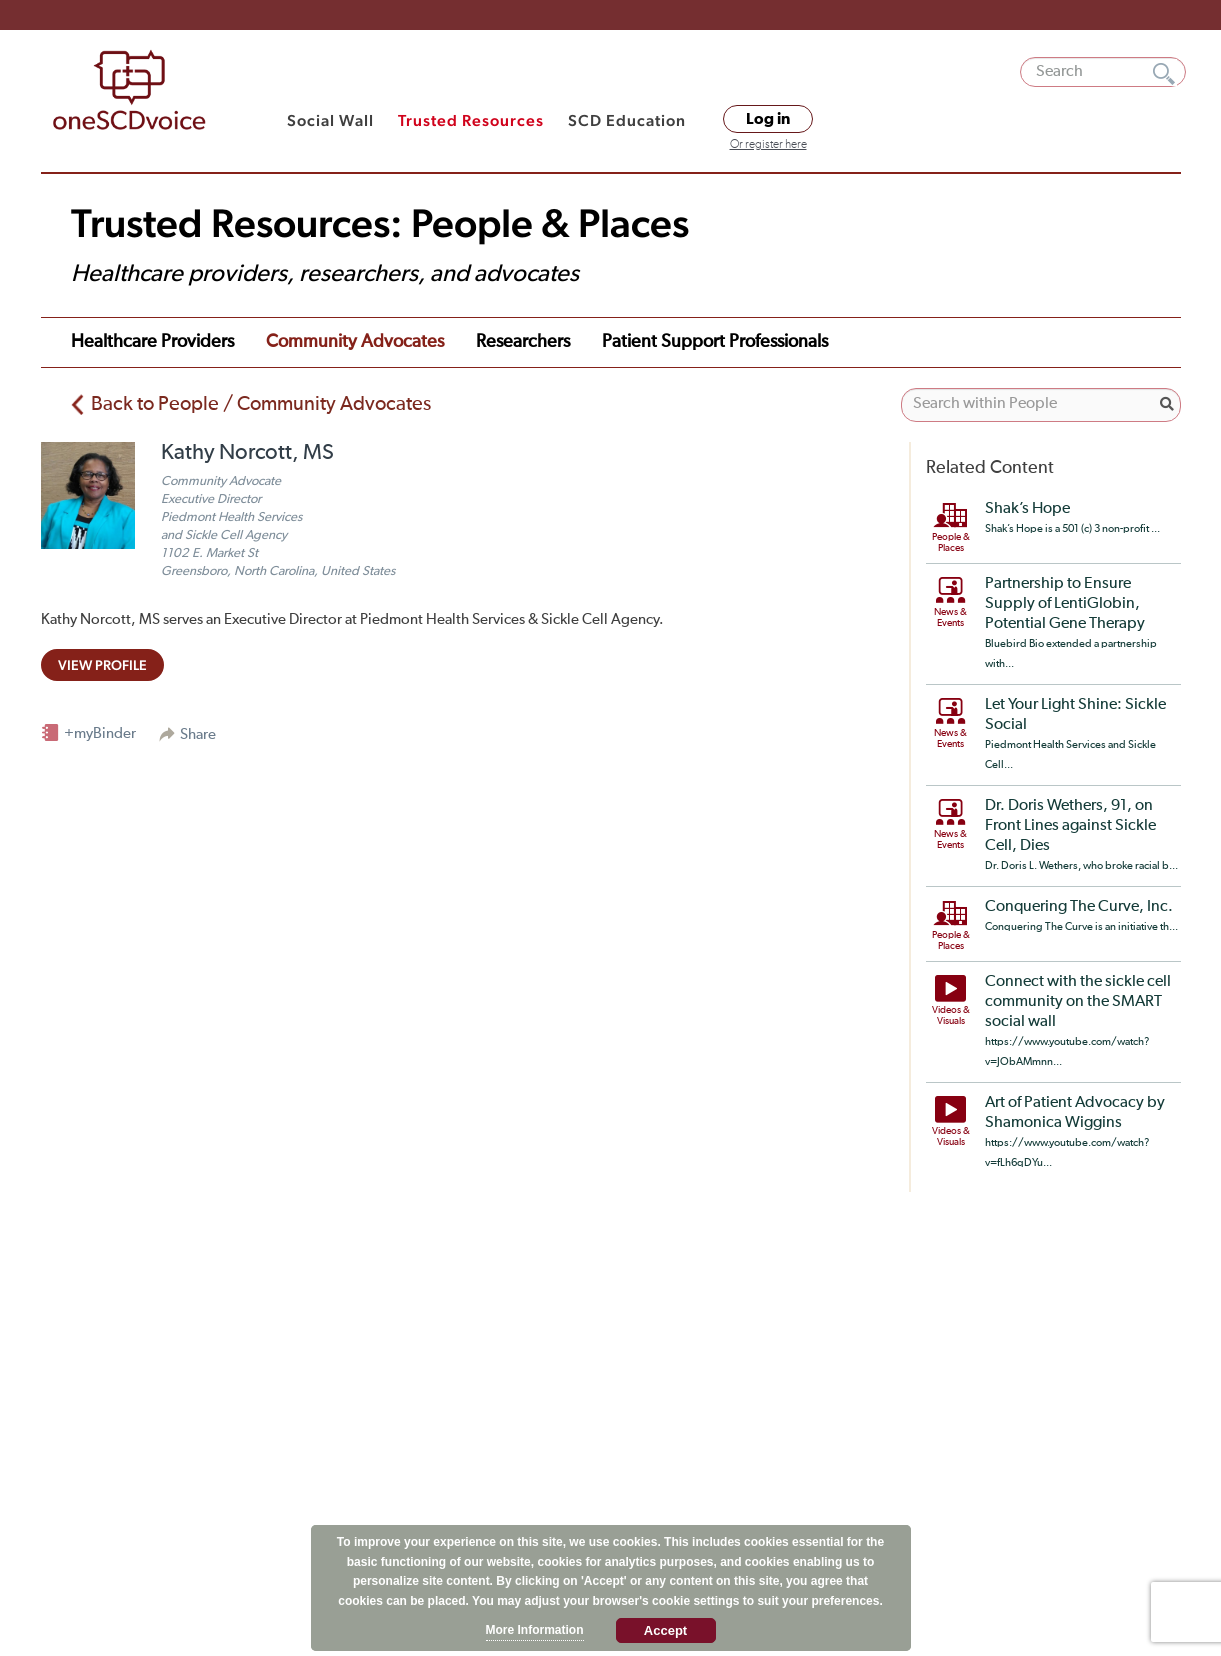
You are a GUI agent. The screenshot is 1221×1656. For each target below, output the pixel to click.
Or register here (768, 145)
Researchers (523, 342)
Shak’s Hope (1027, 509)
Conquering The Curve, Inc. (1079, 907)
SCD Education (627, 120)
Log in (768, 119)
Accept (665, 1630)
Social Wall (330, 120)
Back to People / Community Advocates (261, 404)
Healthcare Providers (152, 342)
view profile (102, 665)
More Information (535, 1630)
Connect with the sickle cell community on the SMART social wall (1078, 1002)
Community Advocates (355, 342)
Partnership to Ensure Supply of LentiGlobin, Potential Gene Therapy (1065, 604)
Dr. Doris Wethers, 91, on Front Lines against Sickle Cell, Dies (1070, 826)
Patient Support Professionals (715, 342)
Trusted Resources (471, 120)
